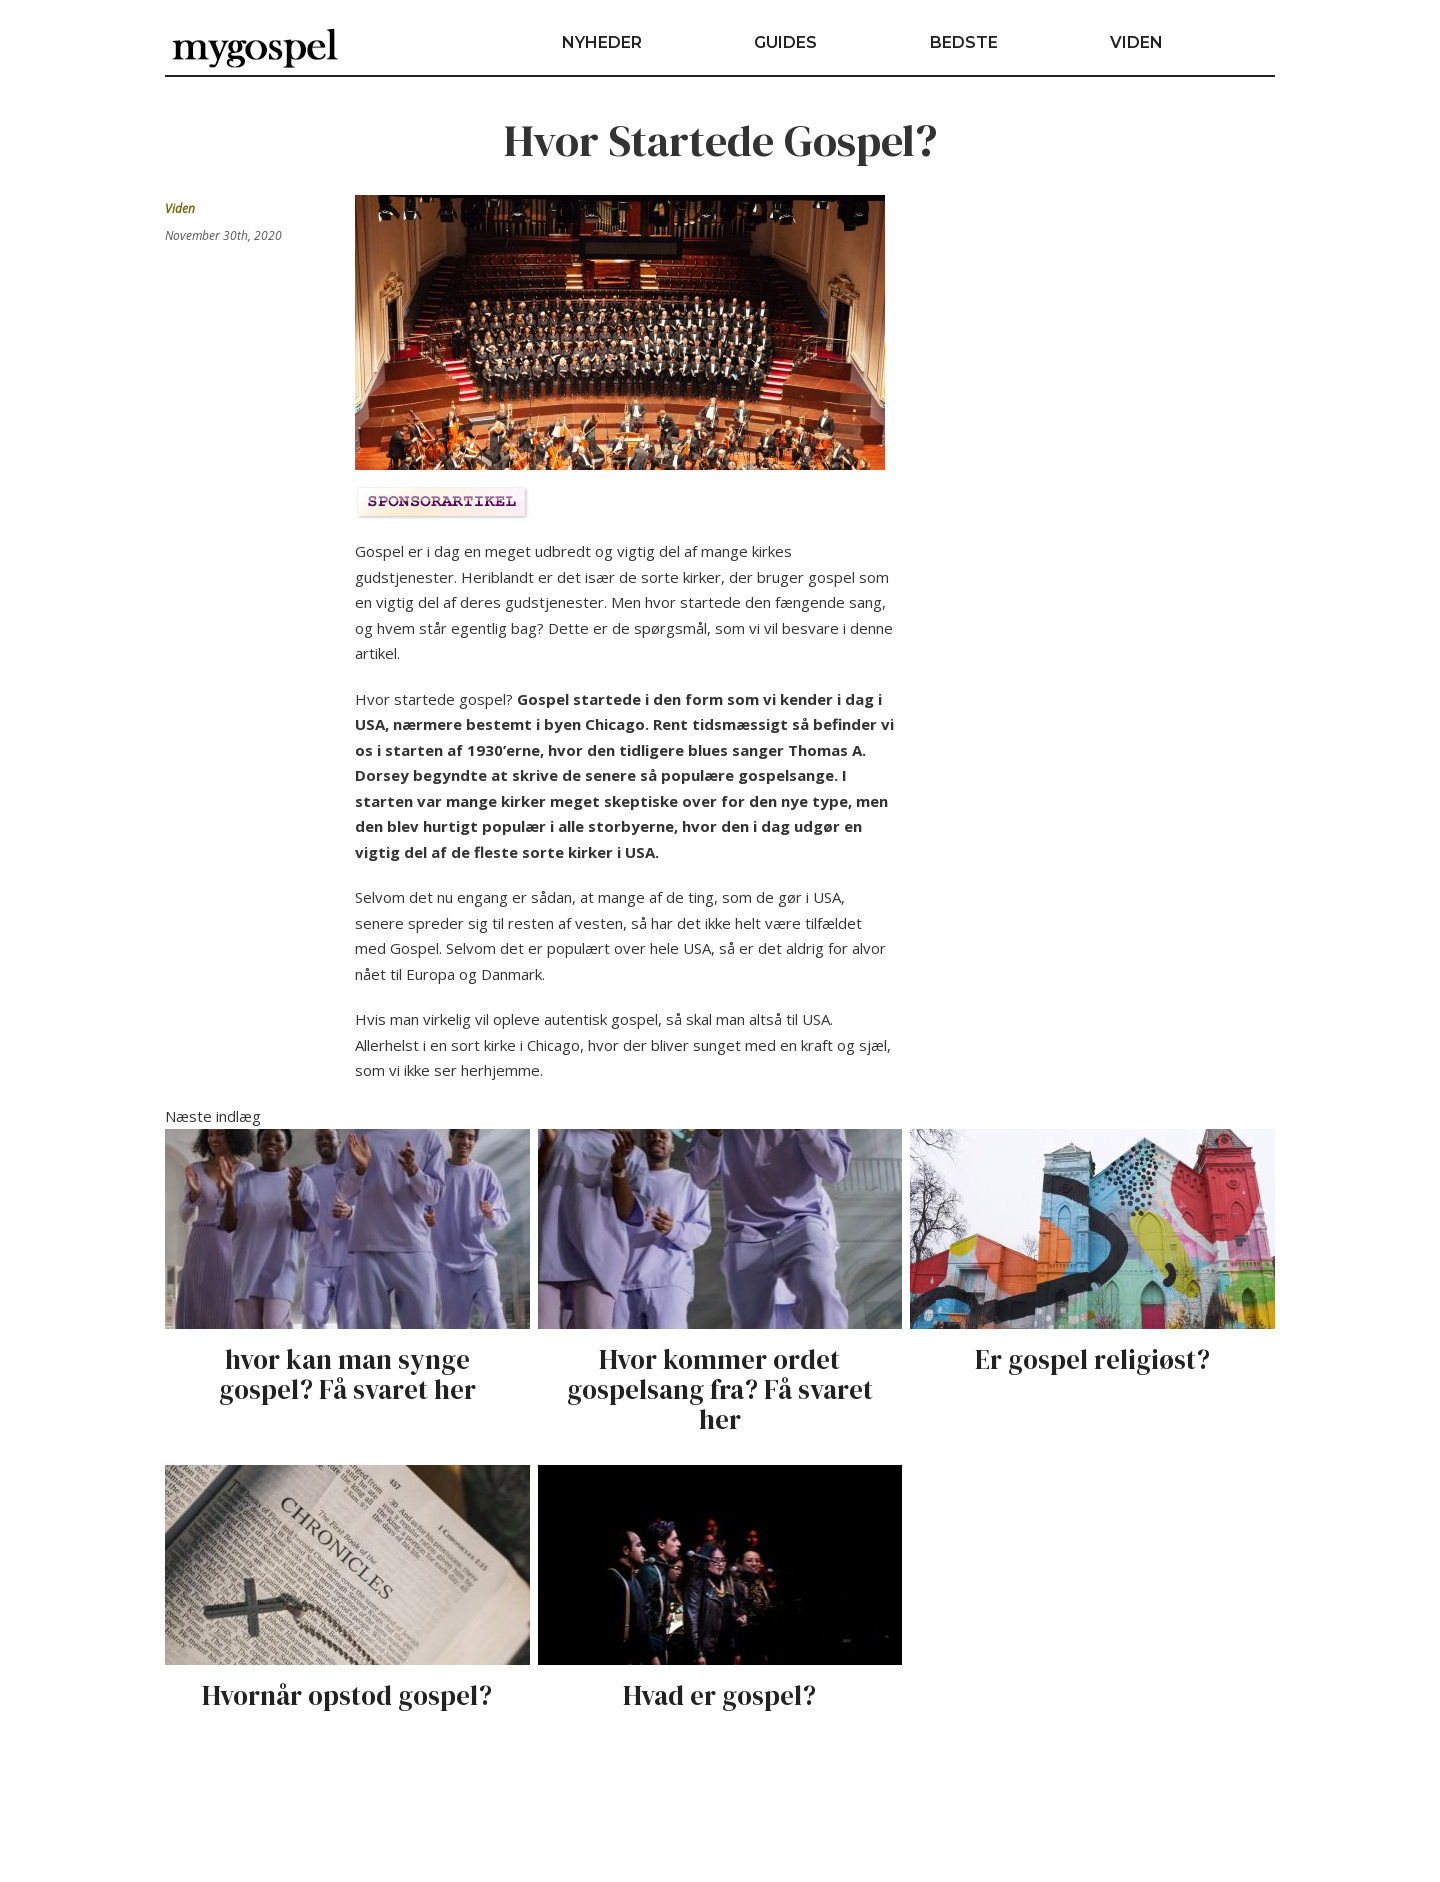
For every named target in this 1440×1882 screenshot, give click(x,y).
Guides (785, 42)
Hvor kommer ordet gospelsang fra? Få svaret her (720, 1389)
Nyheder (602, 42)
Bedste (964, 42)
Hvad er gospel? (719, 1695)
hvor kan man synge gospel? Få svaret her (347, 1374)
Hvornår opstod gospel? (347, 1695)
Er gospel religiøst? (1092, 1359)
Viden (1136, 42)
